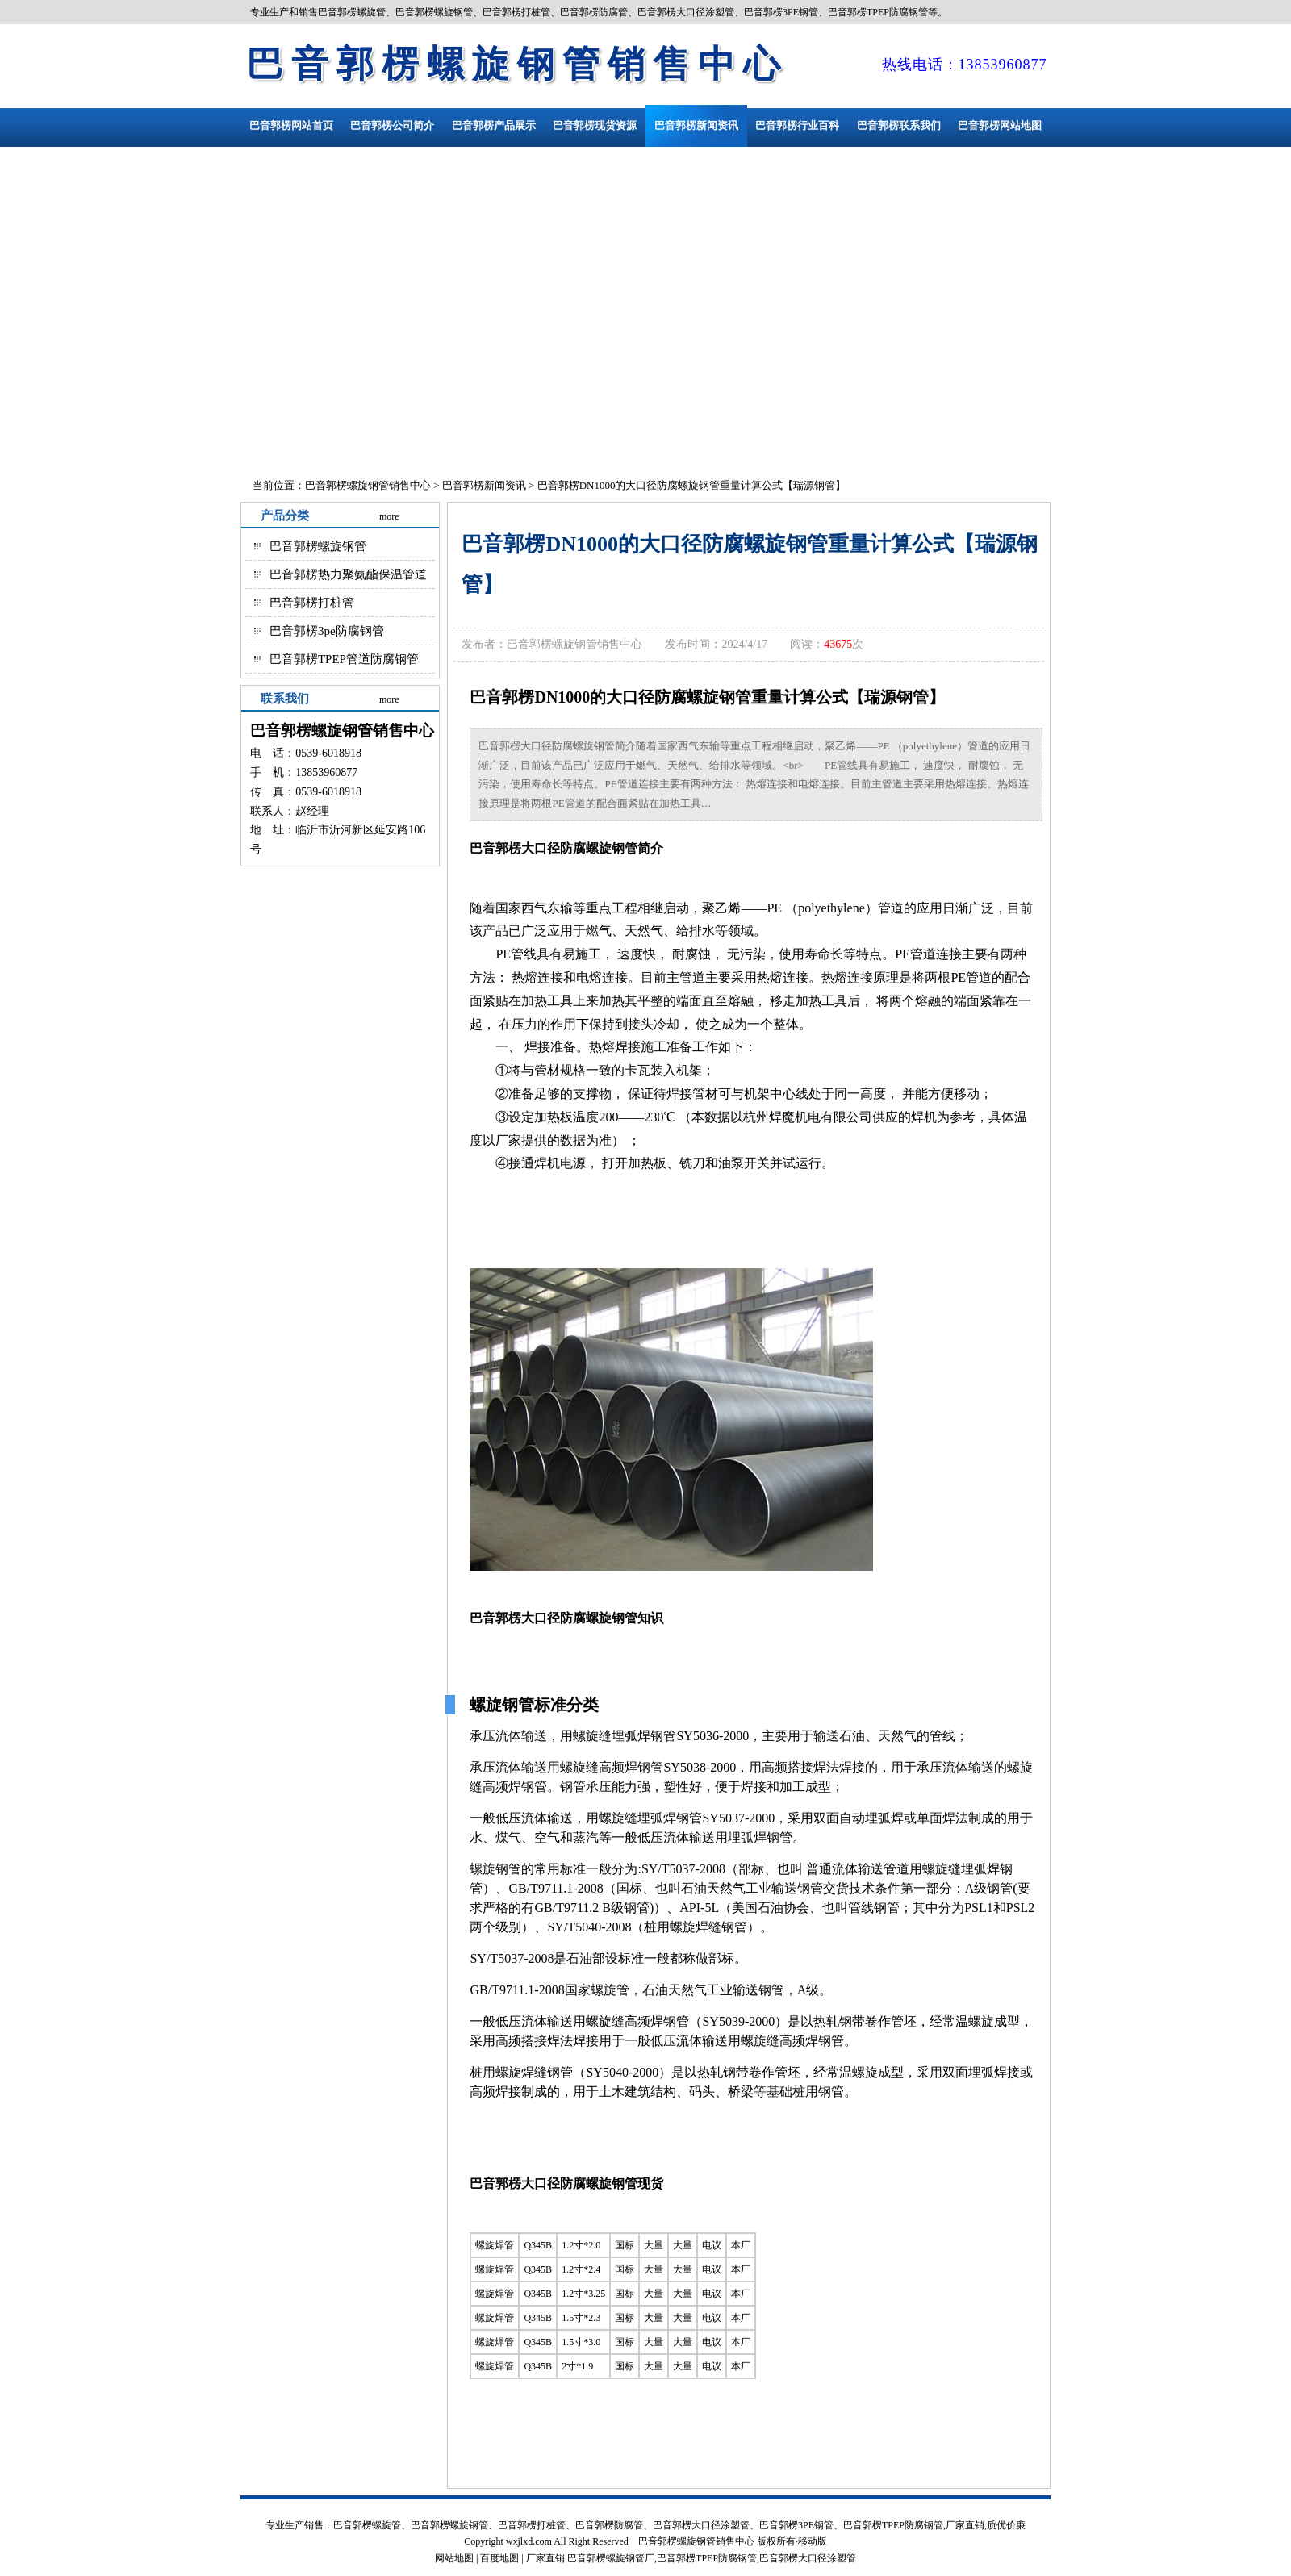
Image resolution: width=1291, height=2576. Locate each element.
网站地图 (454, 2558)
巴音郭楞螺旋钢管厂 (610, 2558)
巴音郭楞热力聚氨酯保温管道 (348, 574)
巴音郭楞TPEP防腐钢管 (707, 2558)
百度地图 (499, 2558)
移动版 (812, 2541)
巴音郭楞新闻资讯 (484, 485)
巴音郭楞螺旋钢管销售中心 (517, 64)
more (389, 516)
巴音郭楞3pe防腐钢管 (326, 630)
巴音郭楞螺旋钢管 (317, 546)
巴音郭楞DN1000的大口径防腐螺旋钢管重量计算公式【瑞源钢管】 (691, 485)
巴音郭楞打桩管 (311, 602)
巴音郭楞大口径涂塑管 (807, 2558)
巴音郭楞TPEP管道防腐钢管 (344, 659)
